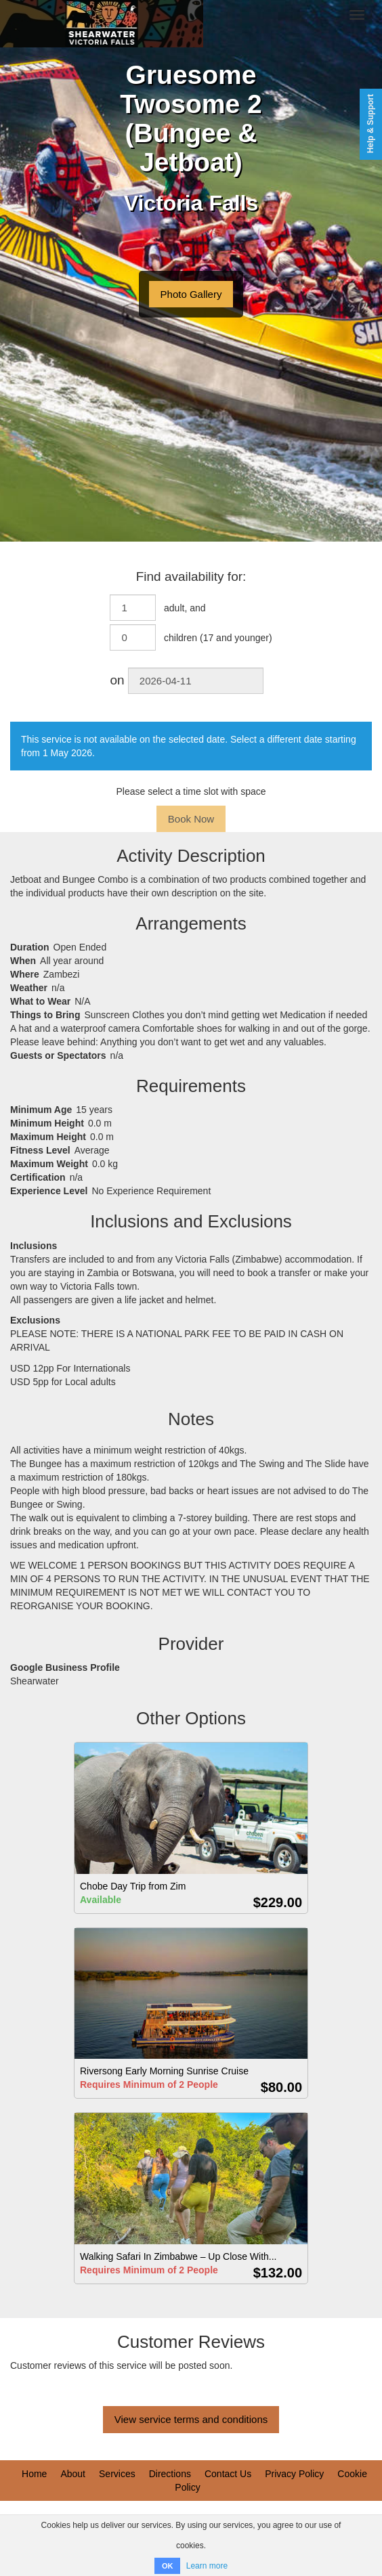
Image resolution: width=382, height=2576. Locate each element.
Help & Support (370, 123)
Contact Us (228, 2473)
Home (34, 2473)
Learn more (207, 2566)
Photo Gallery (191, 294)
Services (117, 2473)
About (72, 2473)
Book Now (191, 819)
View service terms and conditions (191, 2419)
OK (167, 2566)
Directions (170, 2473)
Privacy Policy (294, 2473)
